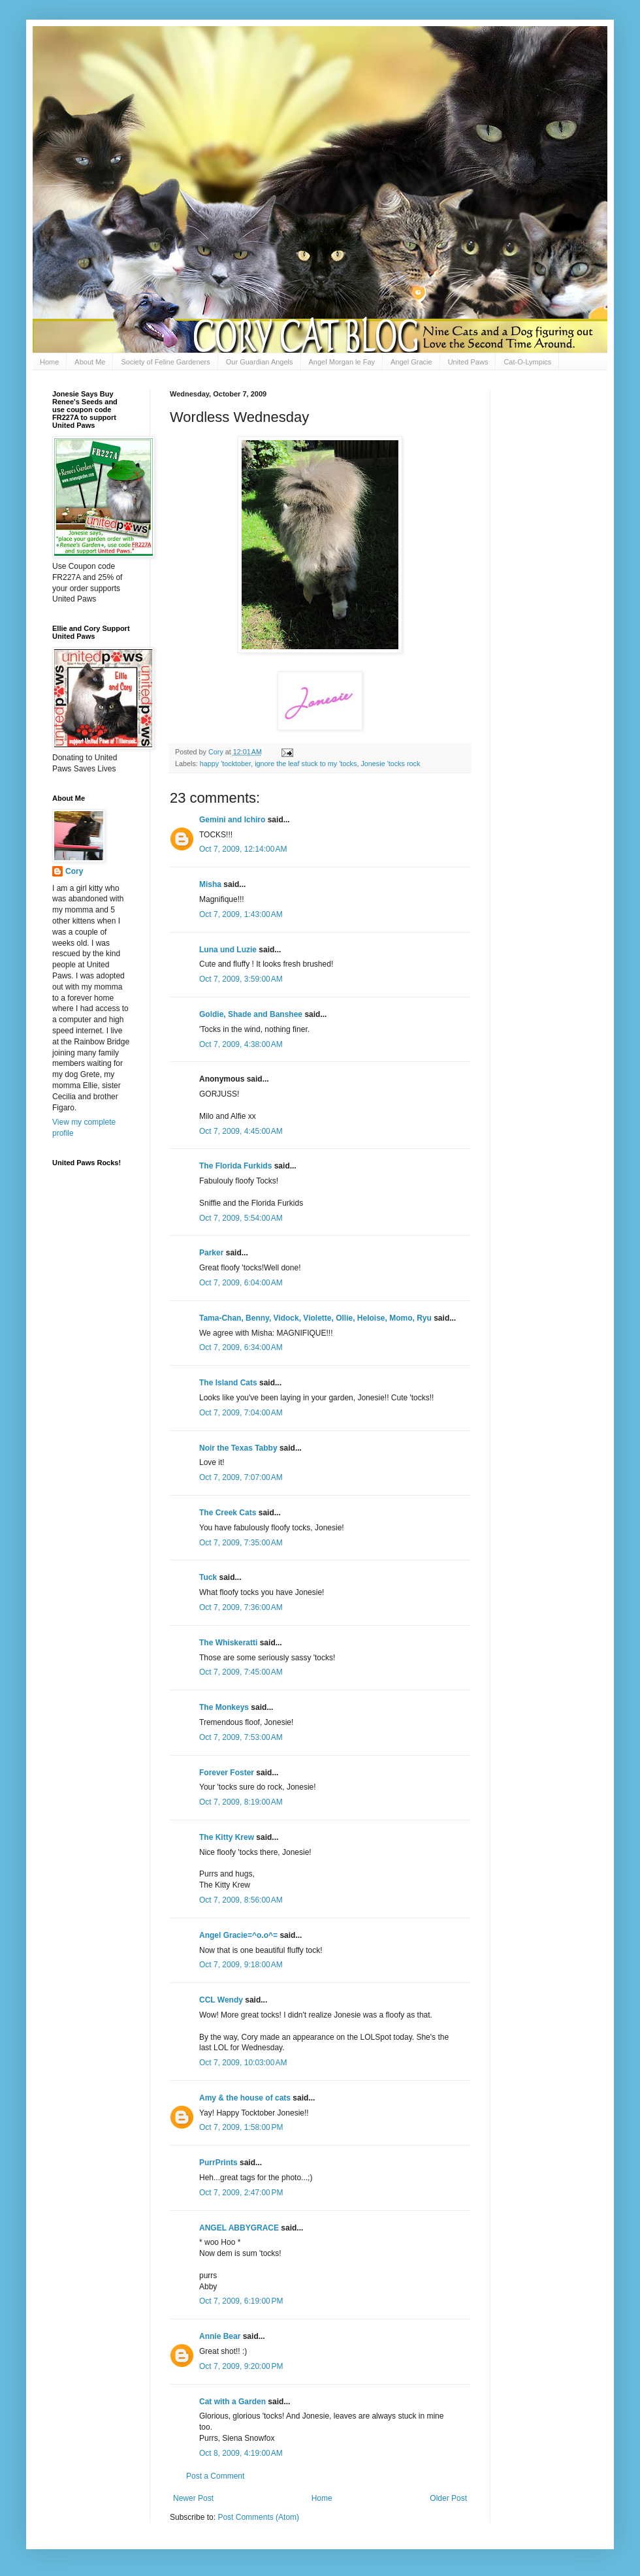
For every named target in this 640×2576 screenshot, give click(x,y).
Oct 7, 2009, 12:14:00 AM (243, 849)
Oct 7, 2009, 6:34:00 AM (241, 1347)
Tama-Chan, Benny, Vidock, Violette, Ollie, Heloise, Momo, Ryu (315, 1318)
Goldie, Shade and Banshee (250, 1014)
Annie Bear (219, 2336)
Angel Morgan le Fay (342, 362)
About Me (89, 362)
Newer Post (193, 2498)
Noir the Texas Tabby (238, 1448)
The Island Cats (228, 1382)
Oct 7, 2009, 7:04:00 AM (241, 1412)
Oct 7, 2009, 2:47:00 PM (241, 2192)
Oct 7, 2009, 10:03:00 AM (243, 2062)
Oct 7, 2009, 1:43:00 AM (241, 914)
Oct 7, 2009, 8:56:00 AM (241, 1900)
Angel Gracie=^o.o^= (238, 1935)
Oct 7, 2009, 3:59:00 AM (241, 979)
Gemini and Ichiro (232, 819)
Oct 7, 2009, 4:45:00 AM (241, 1131)
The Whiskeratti (228, 1642)
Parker (211, 1252)
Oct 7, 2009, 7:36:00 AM (241, 1607)
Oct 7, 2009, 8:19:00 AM (241, 1802)
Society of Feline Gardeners (165, 362)
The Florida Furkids (235, 1165)
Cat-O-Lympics (527, 362)
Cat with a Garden (232, 2401)
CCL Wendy (221, 1999)
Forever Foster (226, 1772)
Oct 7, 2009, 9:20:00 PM (241, 2366)
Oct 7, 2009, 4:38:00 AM (241, 1044)
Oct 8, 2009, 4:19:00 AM (241, 2453)
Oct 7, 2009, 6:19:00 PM (241, 2301)
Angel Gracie (411, 362)
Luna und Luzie (228, 949)
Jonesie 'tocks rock (390, 763)
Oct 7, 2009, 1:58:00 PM (241, 2127)
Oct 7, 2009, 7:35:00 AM (241, 1542)
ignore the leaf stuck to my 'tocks (306, 763)
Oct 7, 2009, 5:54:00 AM (241, 1218)
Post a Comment (215, 2476)
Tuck (208, 1577)
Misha (210, 884)
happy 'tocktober (225, 763)
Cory (74, 871)
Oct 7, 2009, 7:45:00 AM (241, 1672)
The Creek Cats (227, 1512)
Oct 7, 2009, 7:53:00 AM (241, 1737)
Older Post (448, 2498)
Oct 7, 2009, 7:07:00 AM (241, 1477)
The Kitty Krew (226, 1837)
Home (49, 362)
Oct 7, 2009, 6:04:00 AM (241, 1282)
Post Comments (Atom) (258, 2517)
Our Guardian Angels (259, 362)
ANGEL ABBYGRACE (239, 2227)
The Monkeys (224, 1707)
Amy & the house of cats (245, 2097)
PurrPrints (218, 2162)
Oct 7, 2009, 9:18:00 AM (241, 1964)
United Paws (468, 362)
